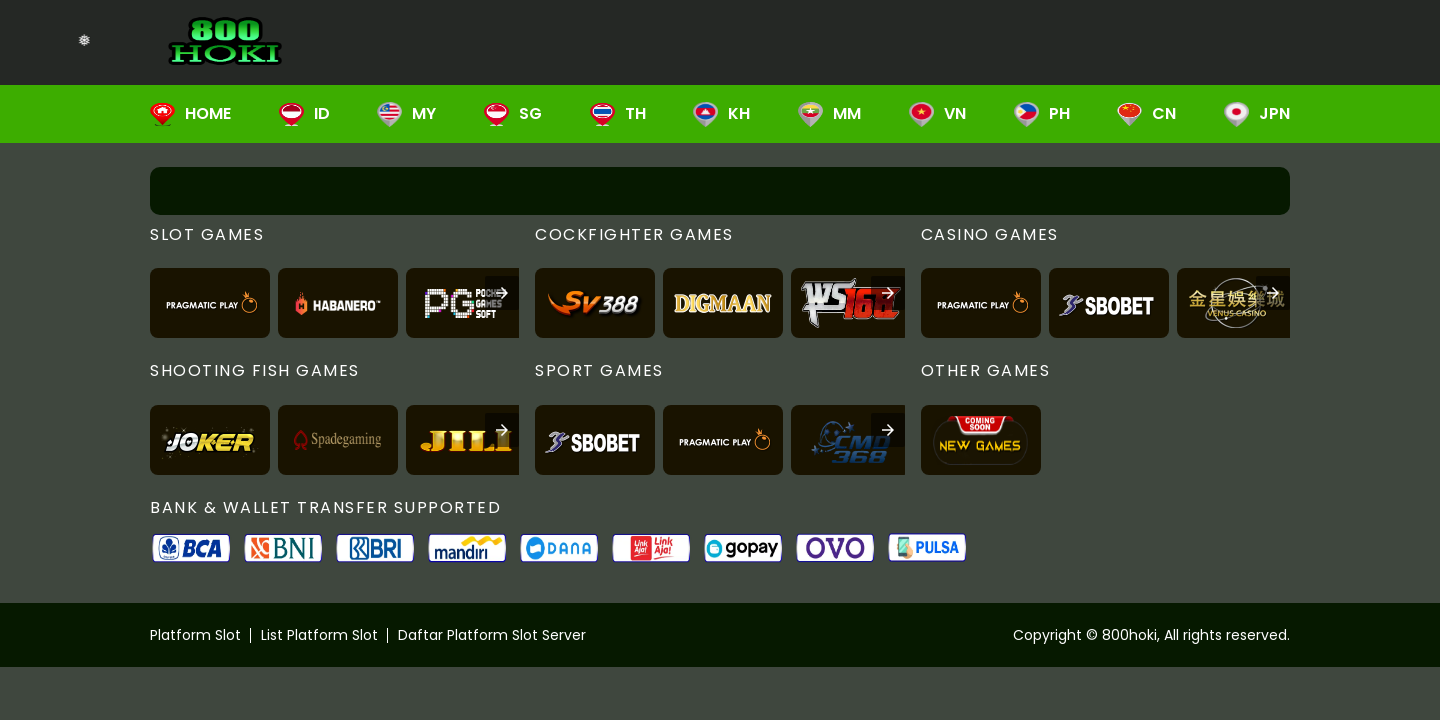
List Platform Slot (319, 635)
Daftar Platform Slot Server (492, 635)
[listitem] (210, 303)
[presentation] (502, 293)
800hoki (1129, 635)
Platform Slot (195, 635)
